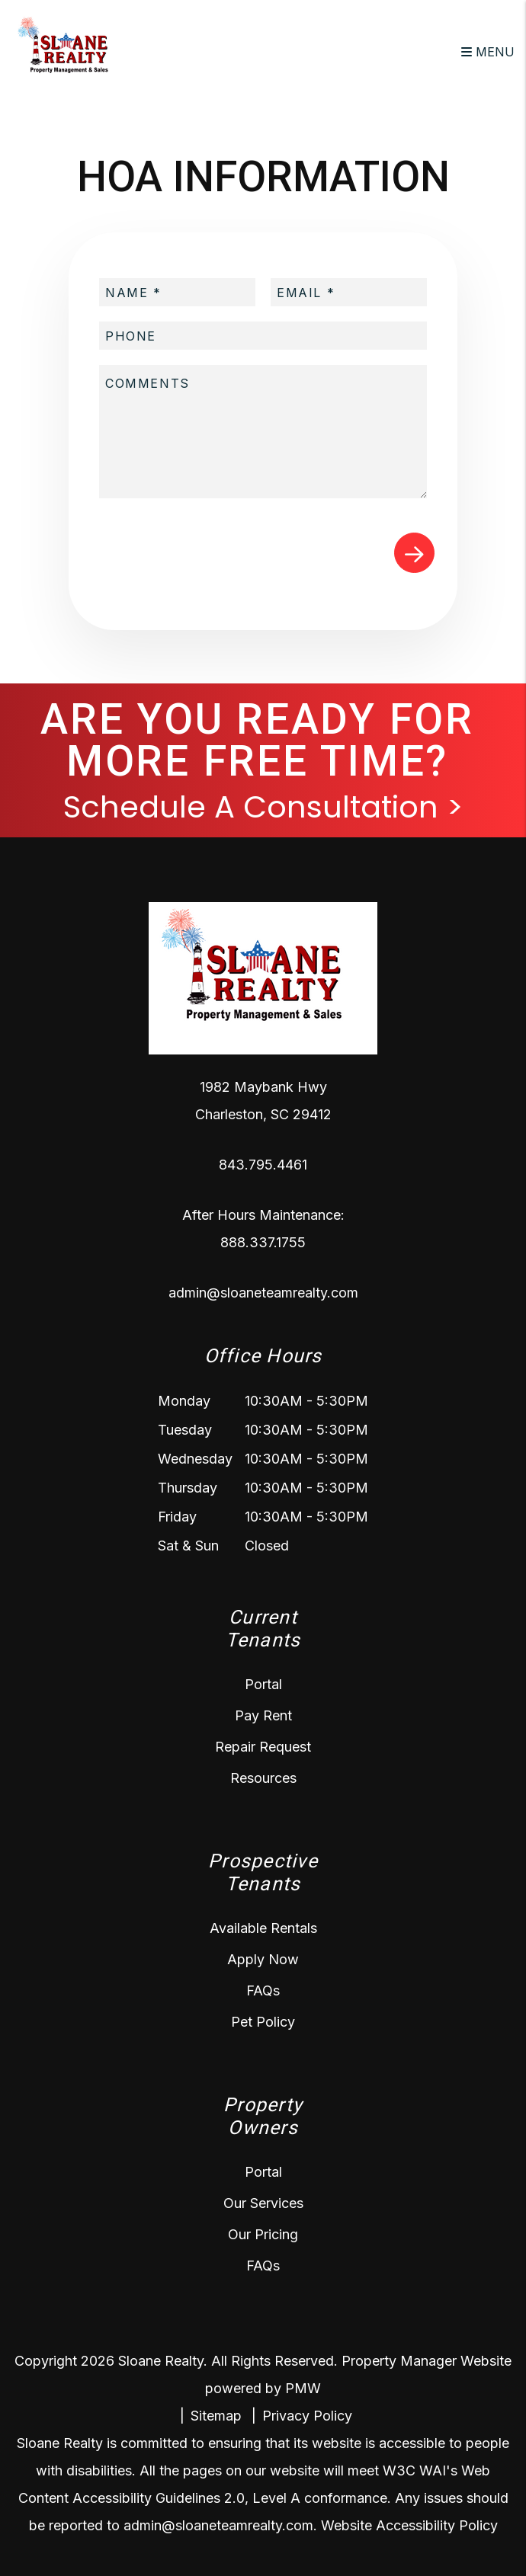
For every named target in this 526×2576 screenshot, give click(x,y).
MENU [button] (488, 51)
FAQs (263, 1990)
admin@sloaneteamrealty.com (263, 1293)
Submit (414, 553)
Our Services (263, 2203)
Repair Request (263, 1747)
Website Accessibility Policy (409, 2525)
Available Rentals (263, 1928)
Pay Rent (263, 1715)
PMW (303, 2388)
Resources (263, 1778)
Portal (263, 1684)
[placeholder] (177, 292)
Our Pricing (263, 2234)
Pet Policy (263, 2022)
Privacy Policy (307, 2416)
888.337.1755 (263, 1242)
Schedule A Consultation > (263, 807)
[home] (68, 50)
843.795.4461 (263, 1165)
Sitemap (216, 2416)
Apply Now (263, 1959)
